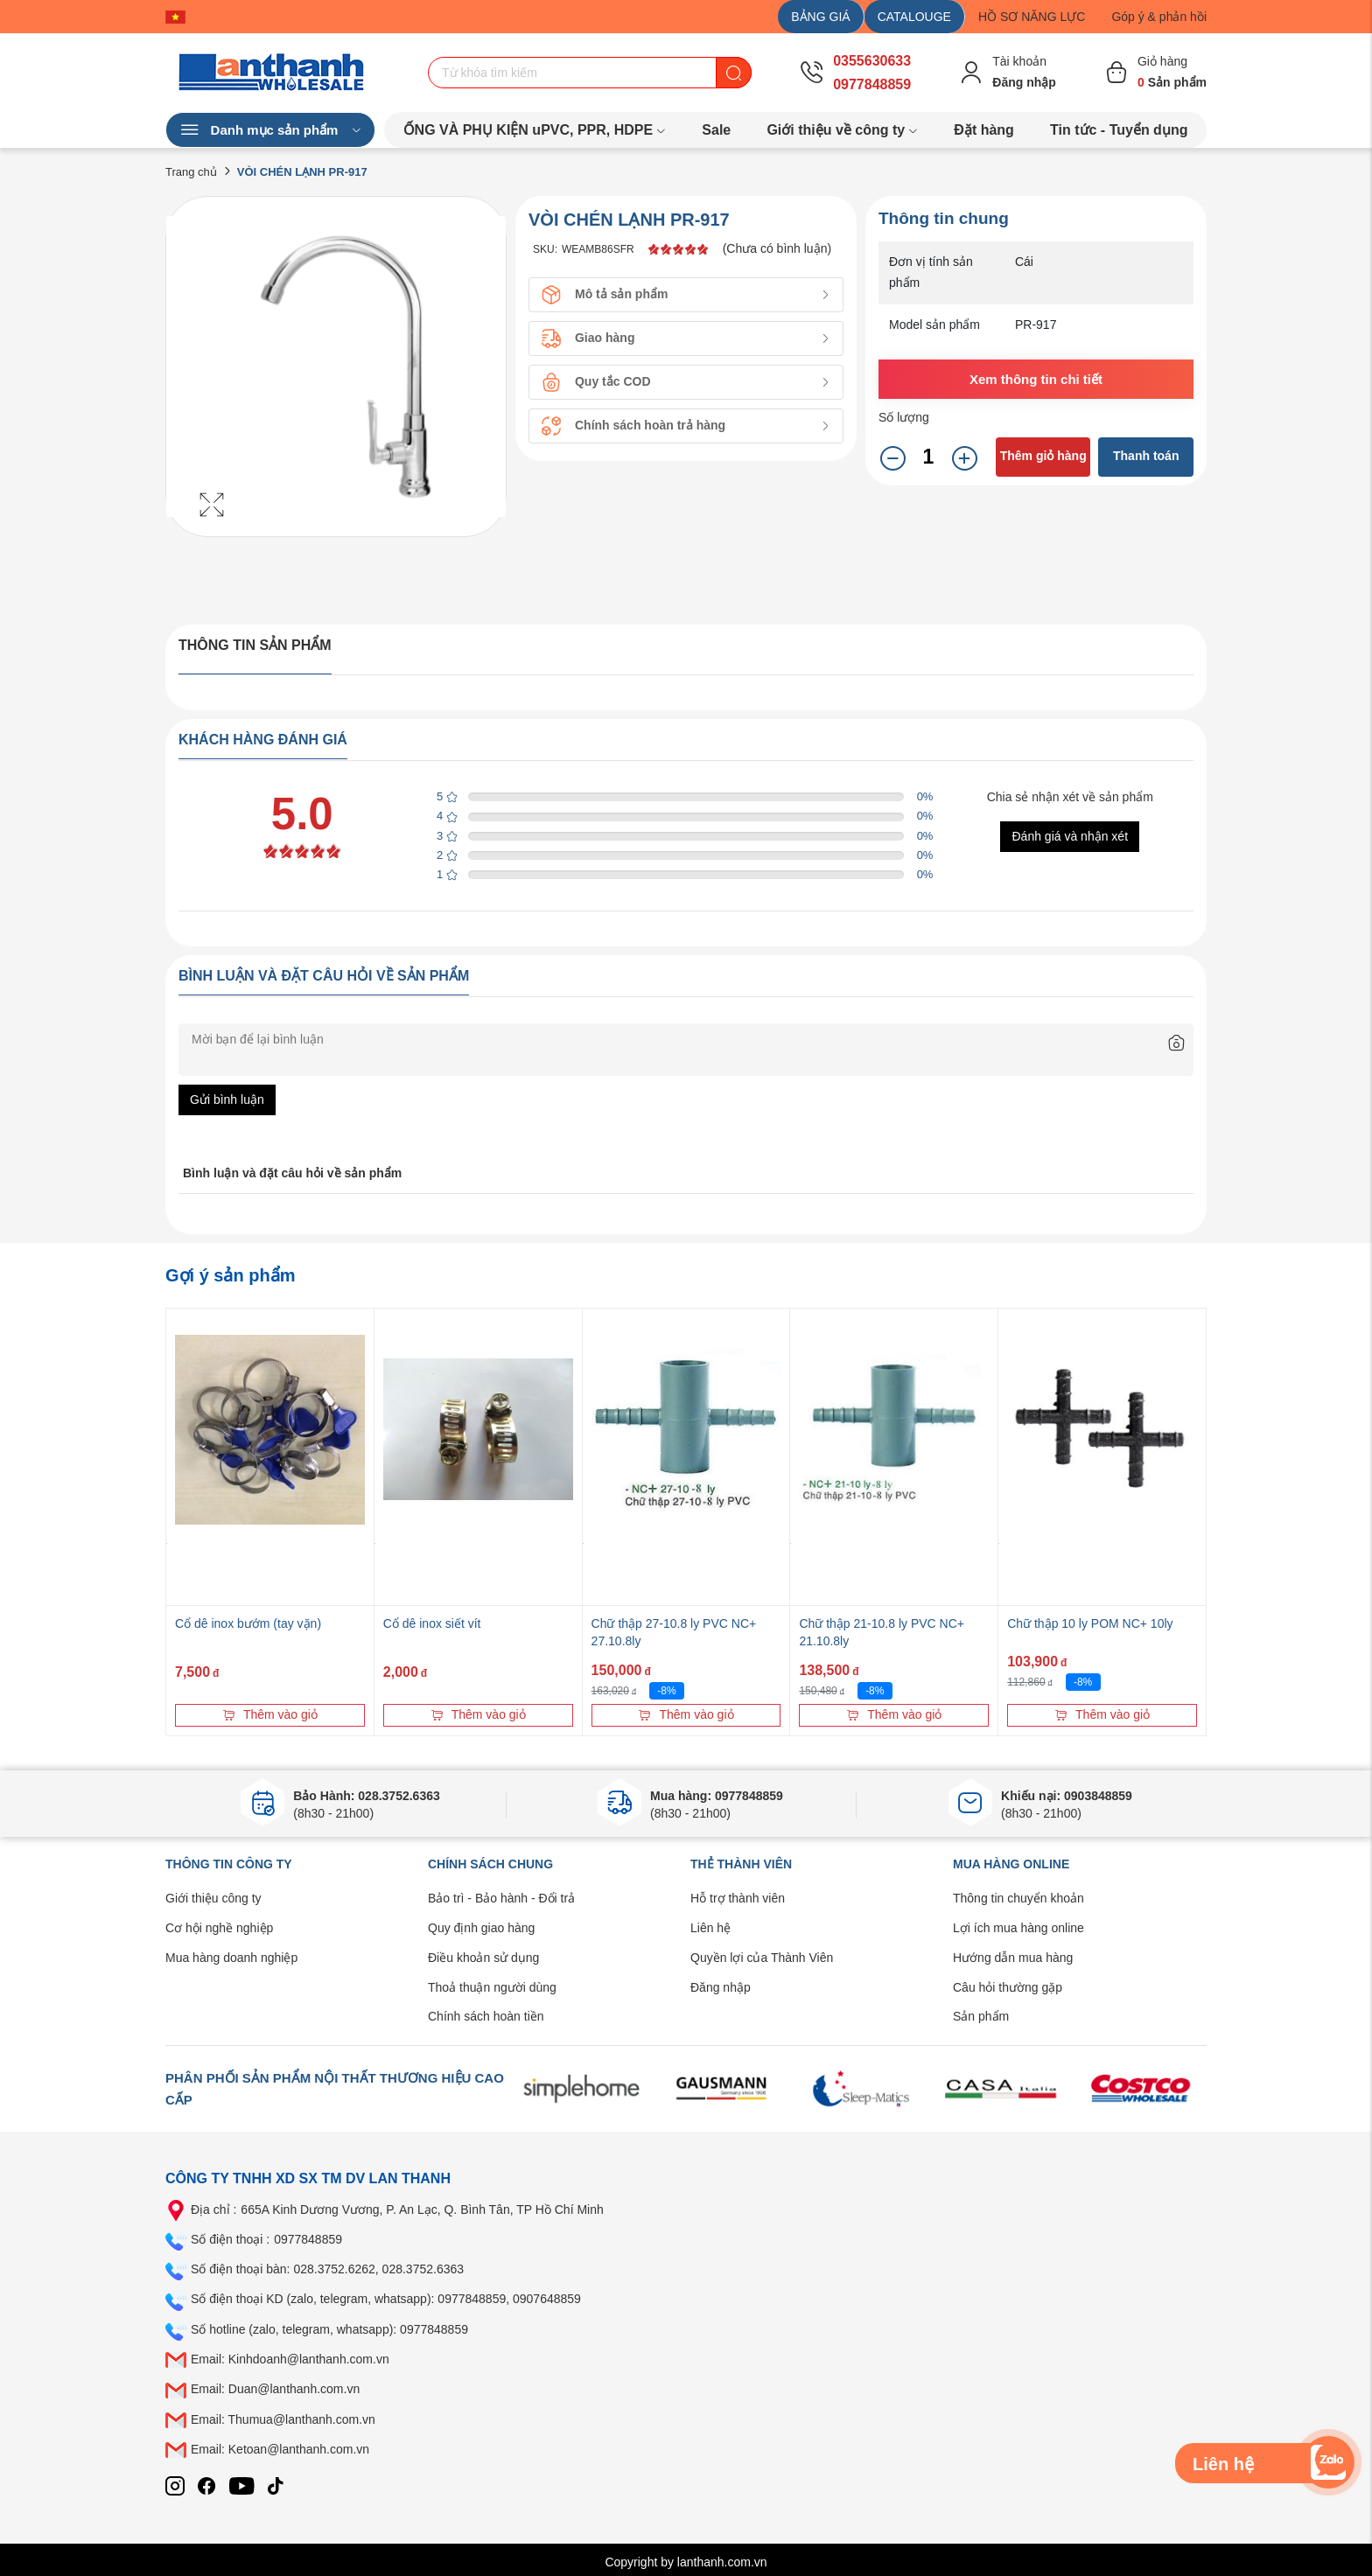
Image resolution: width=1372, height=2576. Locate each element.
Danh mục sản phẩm (270, 130)
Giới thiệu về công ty (842, 129)
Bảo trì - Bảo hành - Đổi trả (501, 1898)
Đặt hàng (984, 129)
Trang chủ (191, 171)
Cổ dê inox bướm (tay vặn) (248, 1623)
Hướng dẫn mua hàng (1013, 1958)
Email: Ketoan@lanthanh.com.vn (280, 2449)
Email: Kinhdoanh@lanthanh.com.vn (290, 2359)
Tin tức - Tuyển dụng (1118, 129)
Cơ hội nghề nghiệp (219, 1928)
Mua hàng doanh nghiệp (231, 1958)
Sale (716, 129)
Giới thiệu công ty (213, 1898)
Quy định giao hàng (481, 1928)
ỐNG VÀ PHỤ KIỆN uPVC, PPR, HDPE (535, 129)
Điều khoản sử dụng (483, 1958)
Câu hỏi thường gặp (1007, 1987)
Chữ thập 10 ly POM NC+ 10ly (1089, 1623)
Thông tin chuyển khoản (1018, 1898)
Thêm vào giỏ (270, 1714)
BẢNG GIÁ (820, 17)
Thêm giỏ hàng (1043, 456)
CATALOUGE (914, 17)
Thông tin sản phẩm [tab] (255, 645)
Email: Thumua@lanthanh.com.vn (283, 2419)
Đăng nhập (720, 1987)
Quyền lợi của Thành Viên (761, 1958)
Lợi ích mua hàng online (1018, 1928)
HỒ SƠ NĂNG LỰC (1031, 17)
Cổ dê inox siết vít (432, 1623)
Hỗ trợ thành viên (737, 1898)
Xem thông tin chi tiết (1036, 379)
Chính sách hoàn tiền (486, 2016)
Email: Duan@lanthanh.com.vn (275, 2389)
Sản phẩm (981, 2016)
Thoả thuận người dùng (492, 1987)
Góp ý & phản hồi (1159, 17)
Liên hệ (710, 1928)
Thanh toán (1146, 456)
